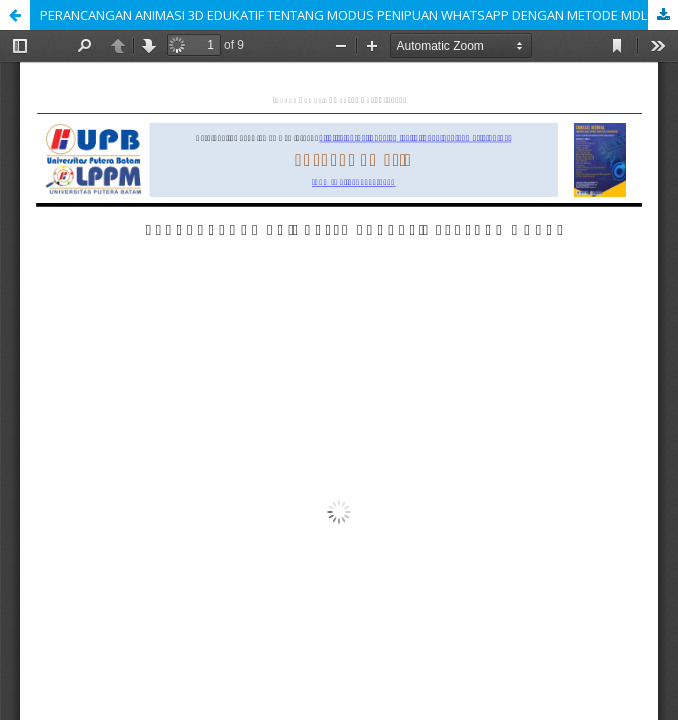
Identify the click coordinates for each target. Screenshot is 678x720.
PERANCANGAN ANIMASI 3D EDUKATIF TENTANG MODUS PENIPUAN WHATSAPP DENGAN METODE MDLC (347, 15)
